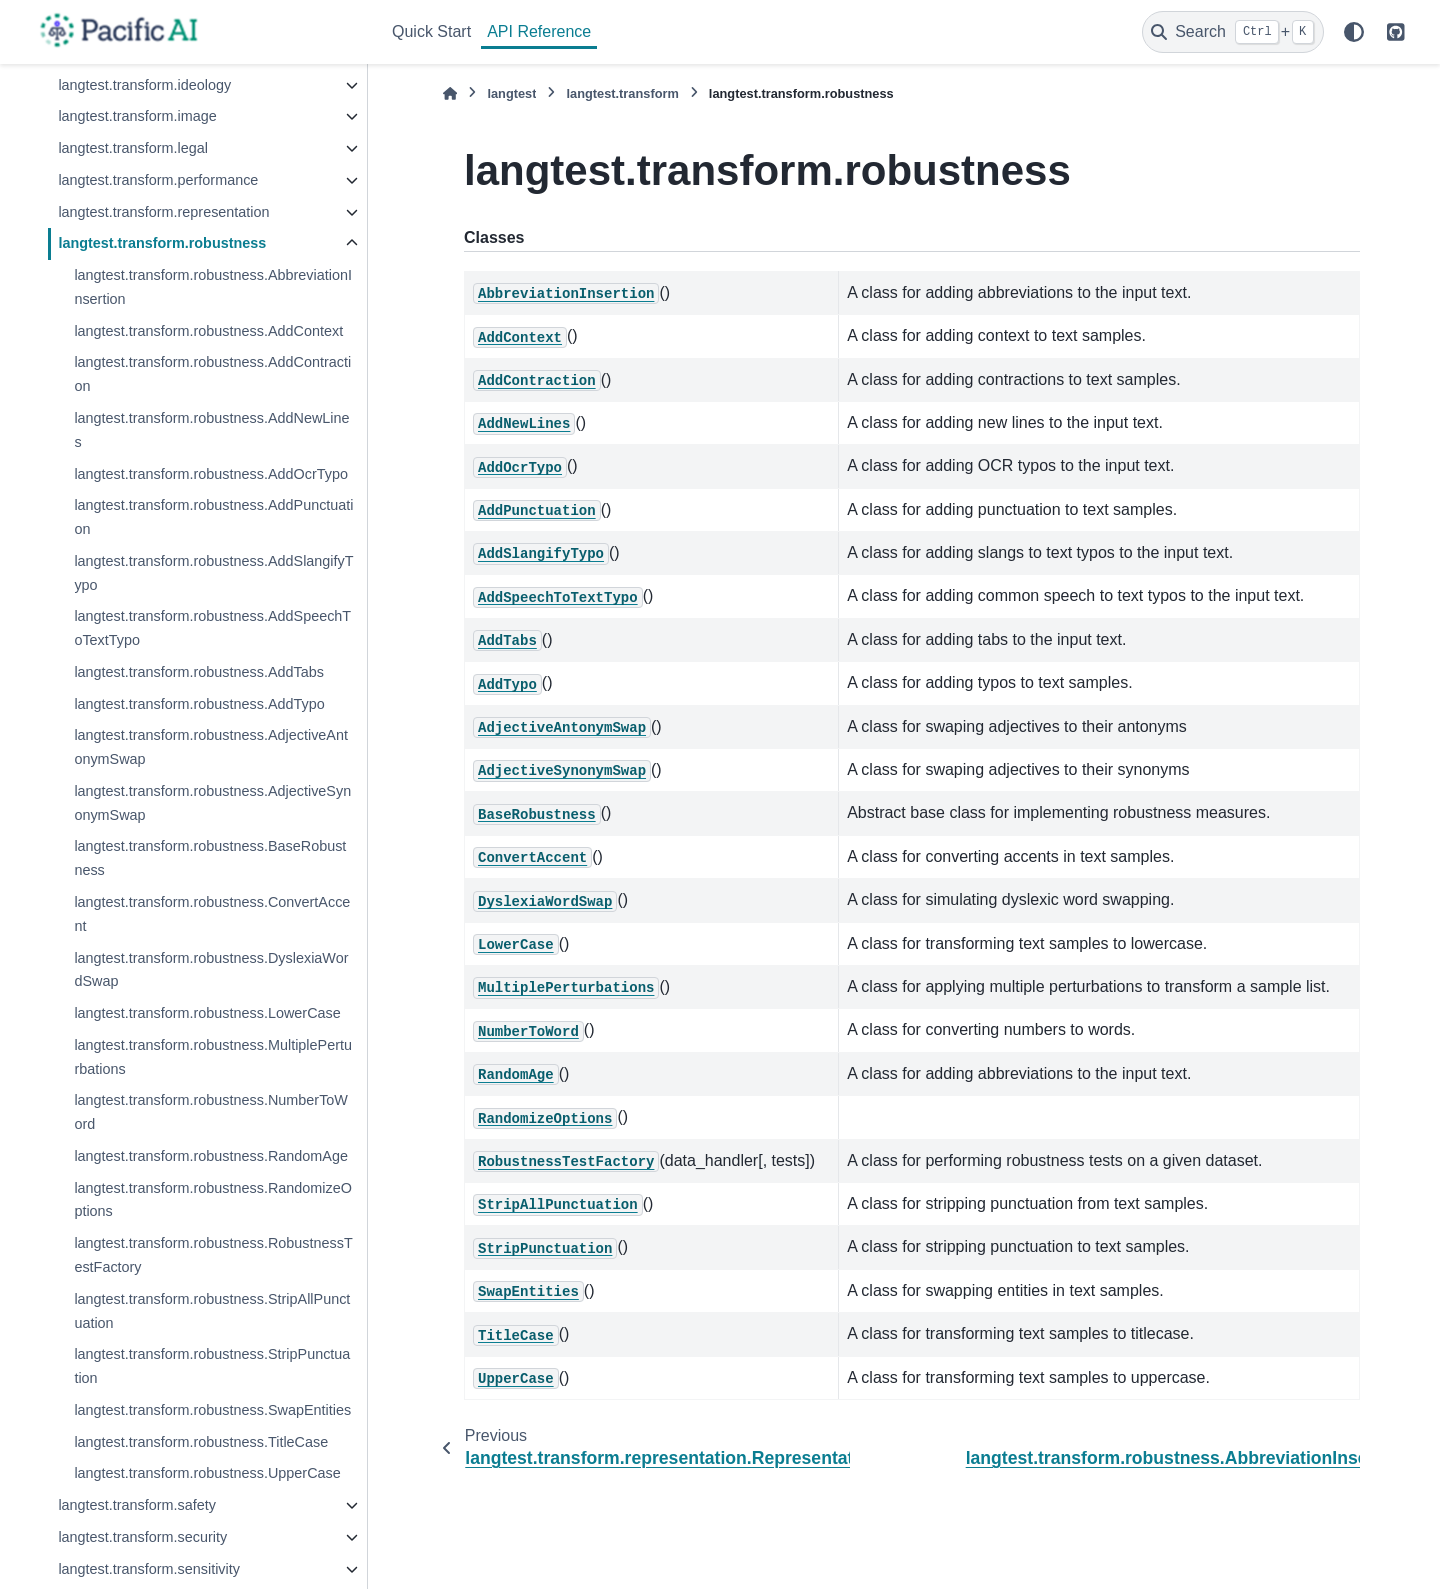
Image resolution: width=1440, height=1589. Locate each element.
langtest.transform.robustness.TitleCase (201, 1442)
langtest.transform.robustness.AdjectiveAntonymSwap (211, 747)
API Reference (539, 31)
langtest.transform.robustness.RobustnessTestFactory (213, 1255)
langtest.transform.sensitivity (149, 1569)
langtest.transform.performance (158, 180)
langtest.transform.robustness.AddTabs (199, 672)
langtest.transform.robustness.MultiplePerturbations (213, 1057)
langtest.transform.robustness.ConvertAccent (212, 914)
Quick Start (431, 31)
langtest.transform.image (137, 116)
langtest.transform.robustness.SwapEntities (212, 1410)
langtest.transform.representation (163, 212)
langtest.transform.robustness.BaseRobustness (210, 858)
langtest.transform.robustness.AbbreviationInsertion (213, 287)
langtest (511, 93)
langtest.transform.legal (133, 148)
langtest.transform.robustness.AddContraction (212, 374)
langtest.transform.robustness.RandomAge (211, 1156)
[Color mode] (1354, 32)
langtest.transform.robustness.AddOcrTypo (211, 474)
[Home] (450, 93)
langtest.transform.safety (137, 1505)
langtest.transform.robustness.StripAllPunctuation (212, 1311)
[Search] (1233, 32)
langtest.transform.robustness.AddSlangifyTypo (213, 573)
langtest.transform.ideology (144, 85)
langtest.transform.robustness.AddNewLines (211, 430)
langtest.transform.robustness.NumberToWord (211, 1112)
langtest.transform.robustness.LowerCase (207, 1013)
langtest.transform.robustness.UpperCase (207, 1473)
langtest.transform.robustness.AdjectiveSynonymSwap (212, 803)
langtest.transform (622, 93)
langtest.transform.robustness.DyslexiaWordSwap (211, 970)
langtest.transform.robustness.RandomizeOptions (213, 1200)
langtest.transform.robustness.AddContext (208, 331)
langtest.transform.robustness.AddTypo (199, 704)
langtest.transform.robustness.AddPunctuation (213, 517)
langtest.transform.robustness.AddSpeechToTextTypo (212, 628)
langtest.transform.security (142, 1537)
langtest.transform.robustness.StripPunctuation (212, 1366)
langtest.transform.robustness (162, 243)
